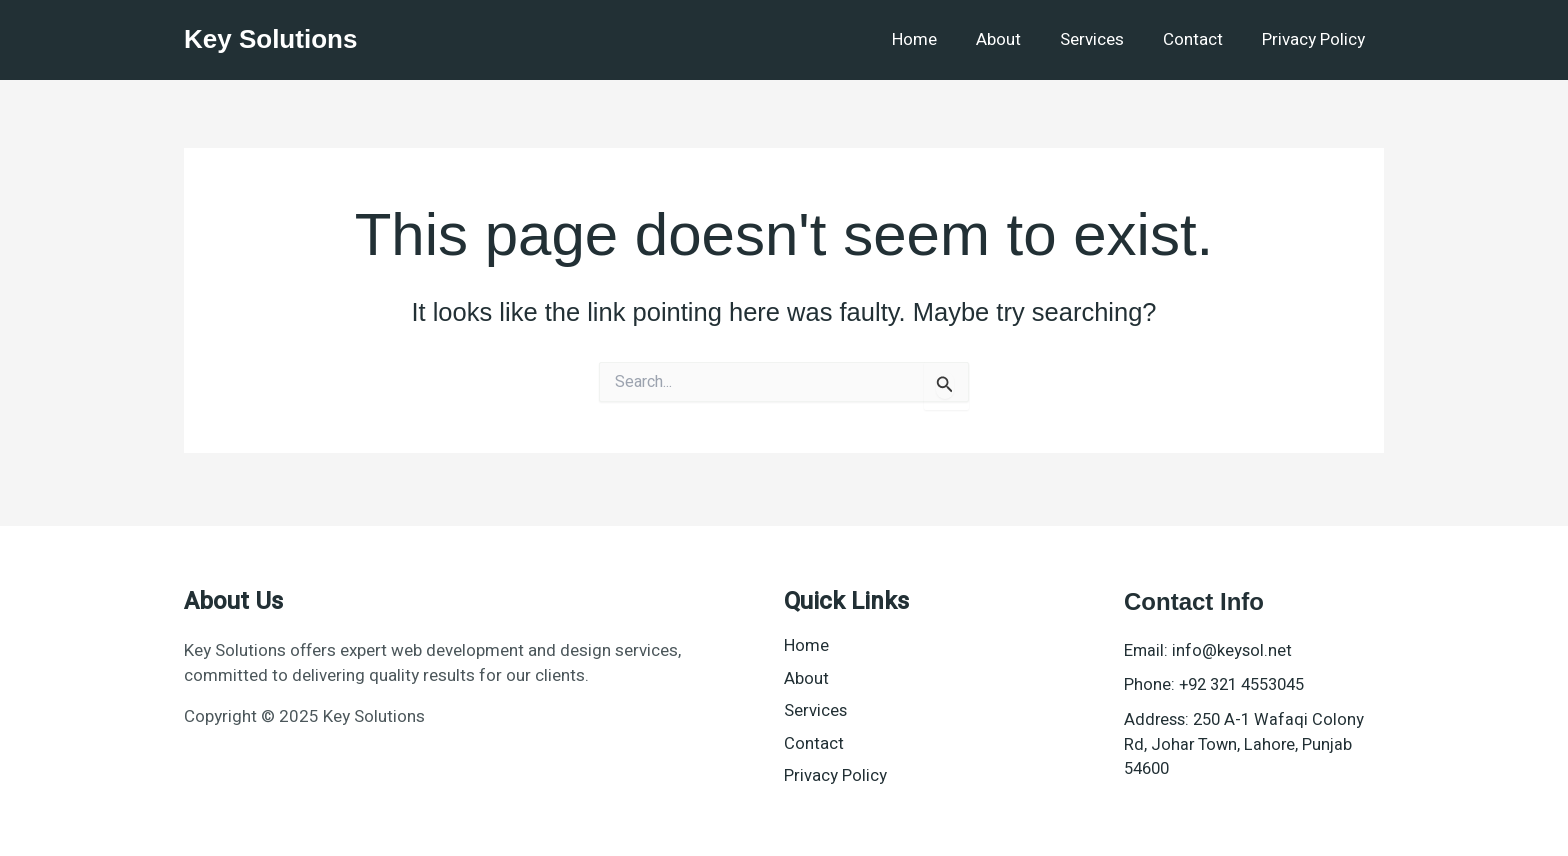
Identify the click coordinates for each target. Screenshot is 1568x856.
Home (936, 39)
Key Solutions (270, 39)
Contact (1200, 39)
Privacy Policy (1315, 39)
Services (1104, 39)
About (1015, 39)
